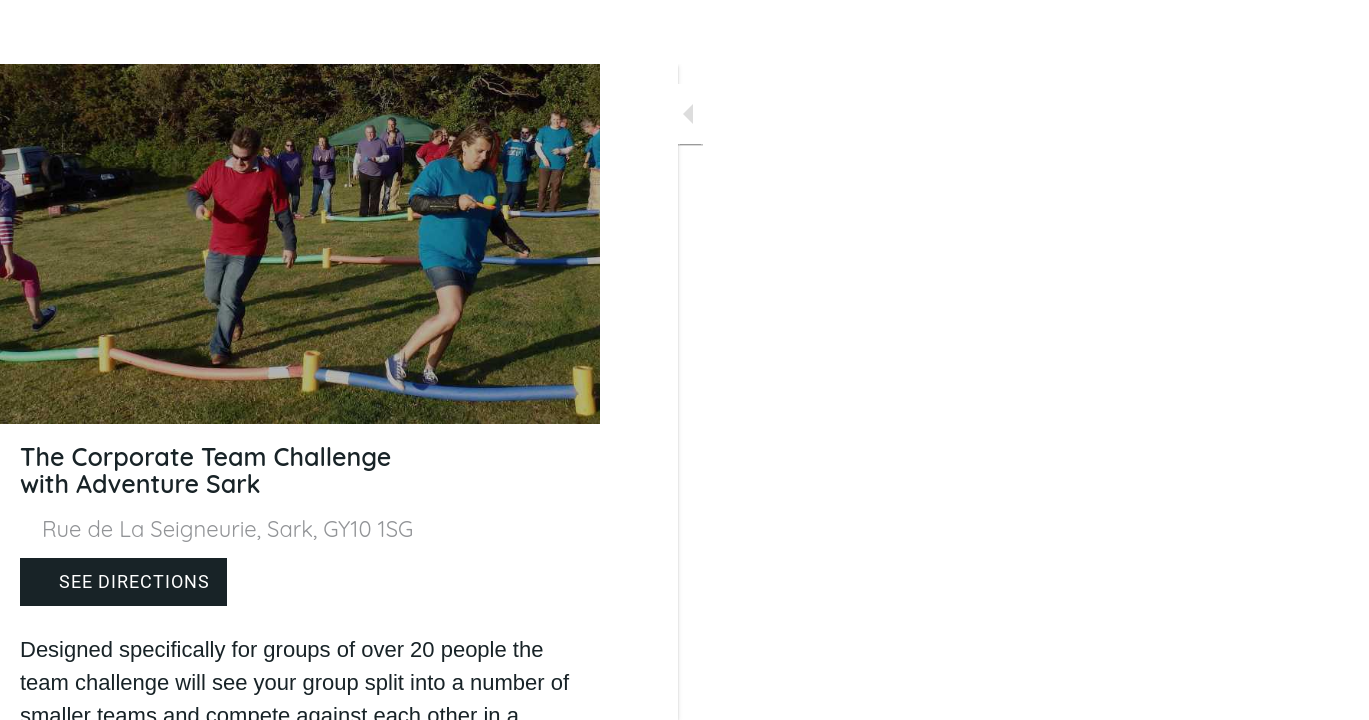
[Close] (32, 32)
